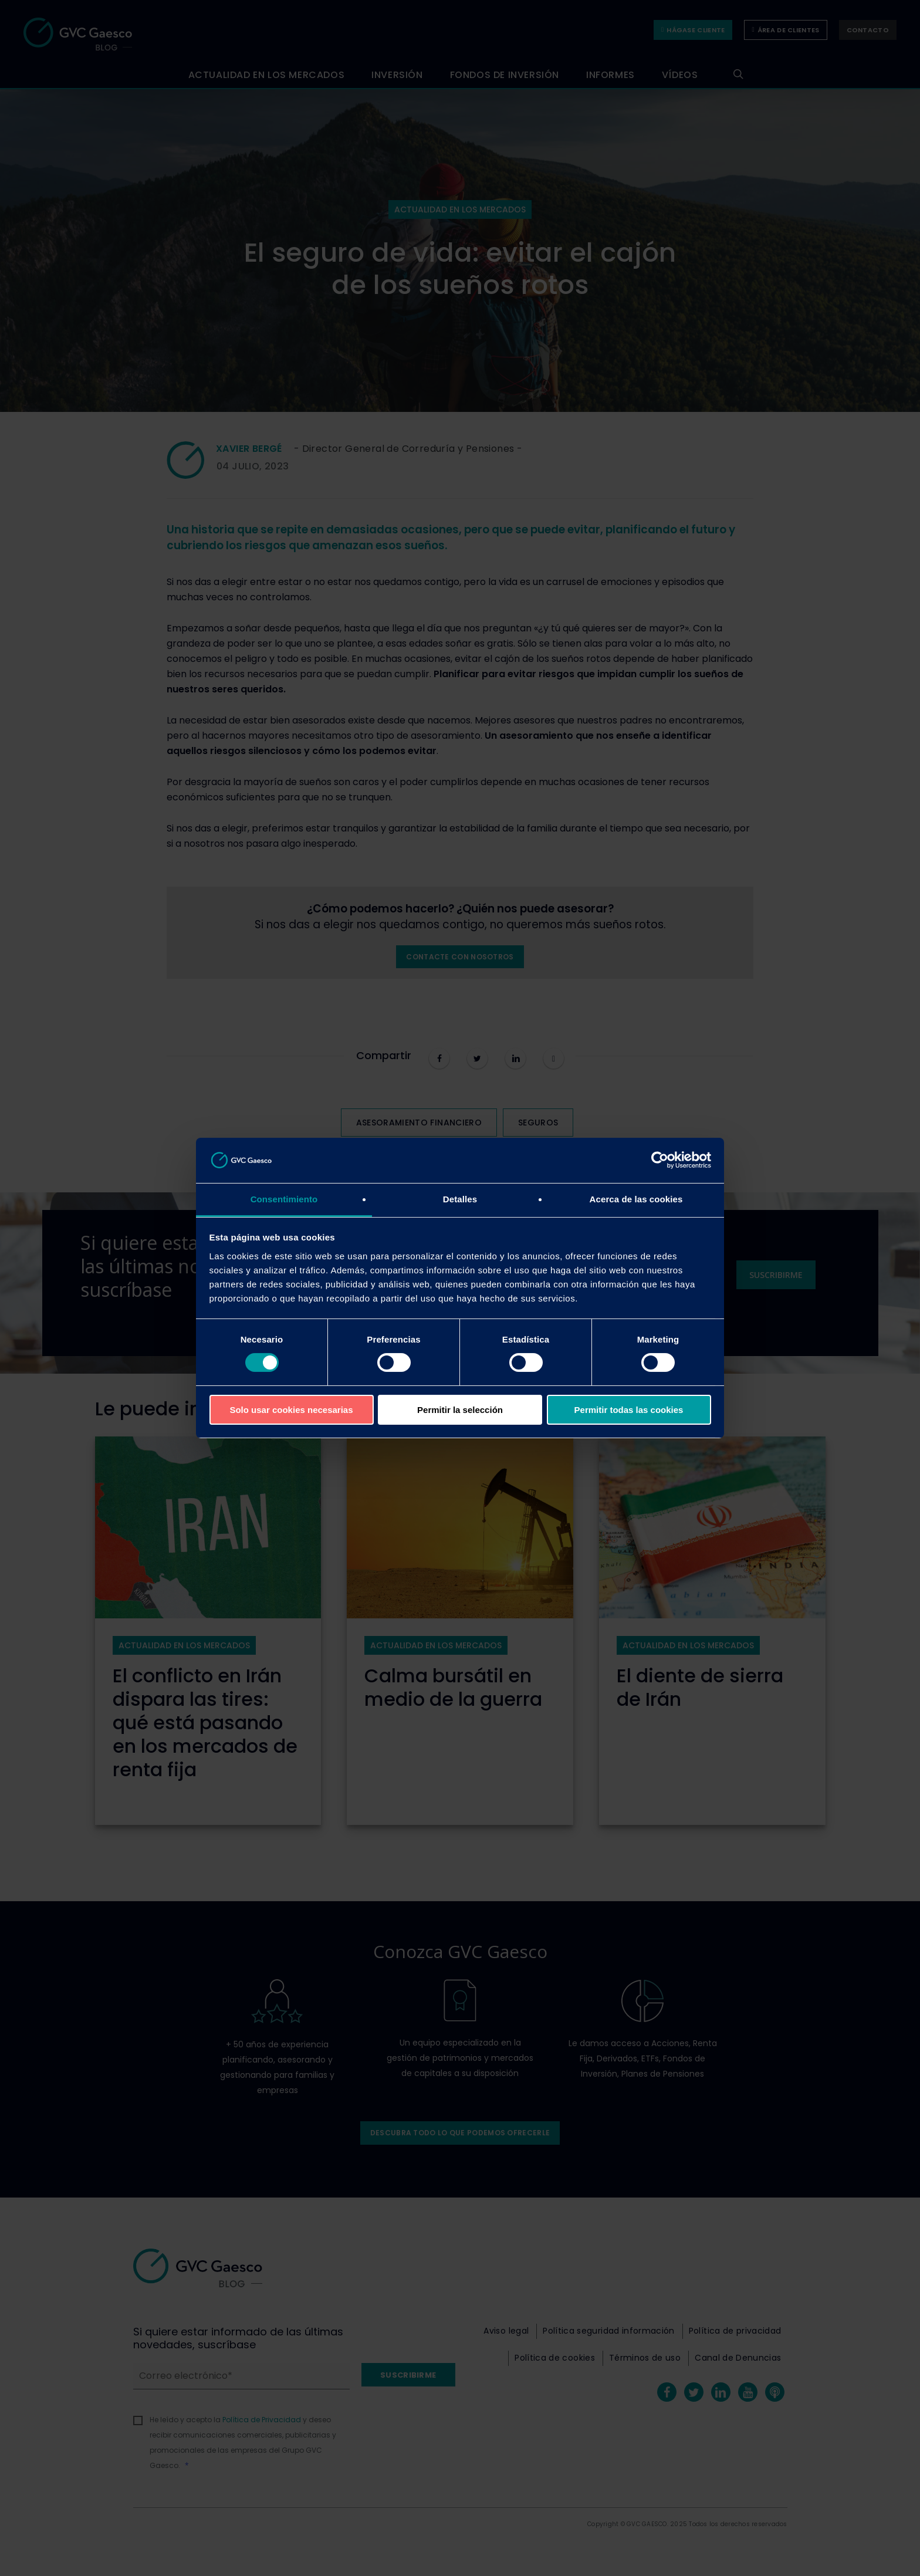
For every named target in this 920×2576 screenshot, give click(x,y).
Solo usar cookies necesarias (291, 1410)
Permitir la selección (460, 1410)
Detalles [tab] (460, 1199)
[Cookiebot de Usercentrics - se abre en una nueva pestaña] (659, 1160)
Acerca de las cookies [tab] (636, 1199)
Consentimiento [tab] (284, 1199)
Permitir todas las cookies (629, 1410)
